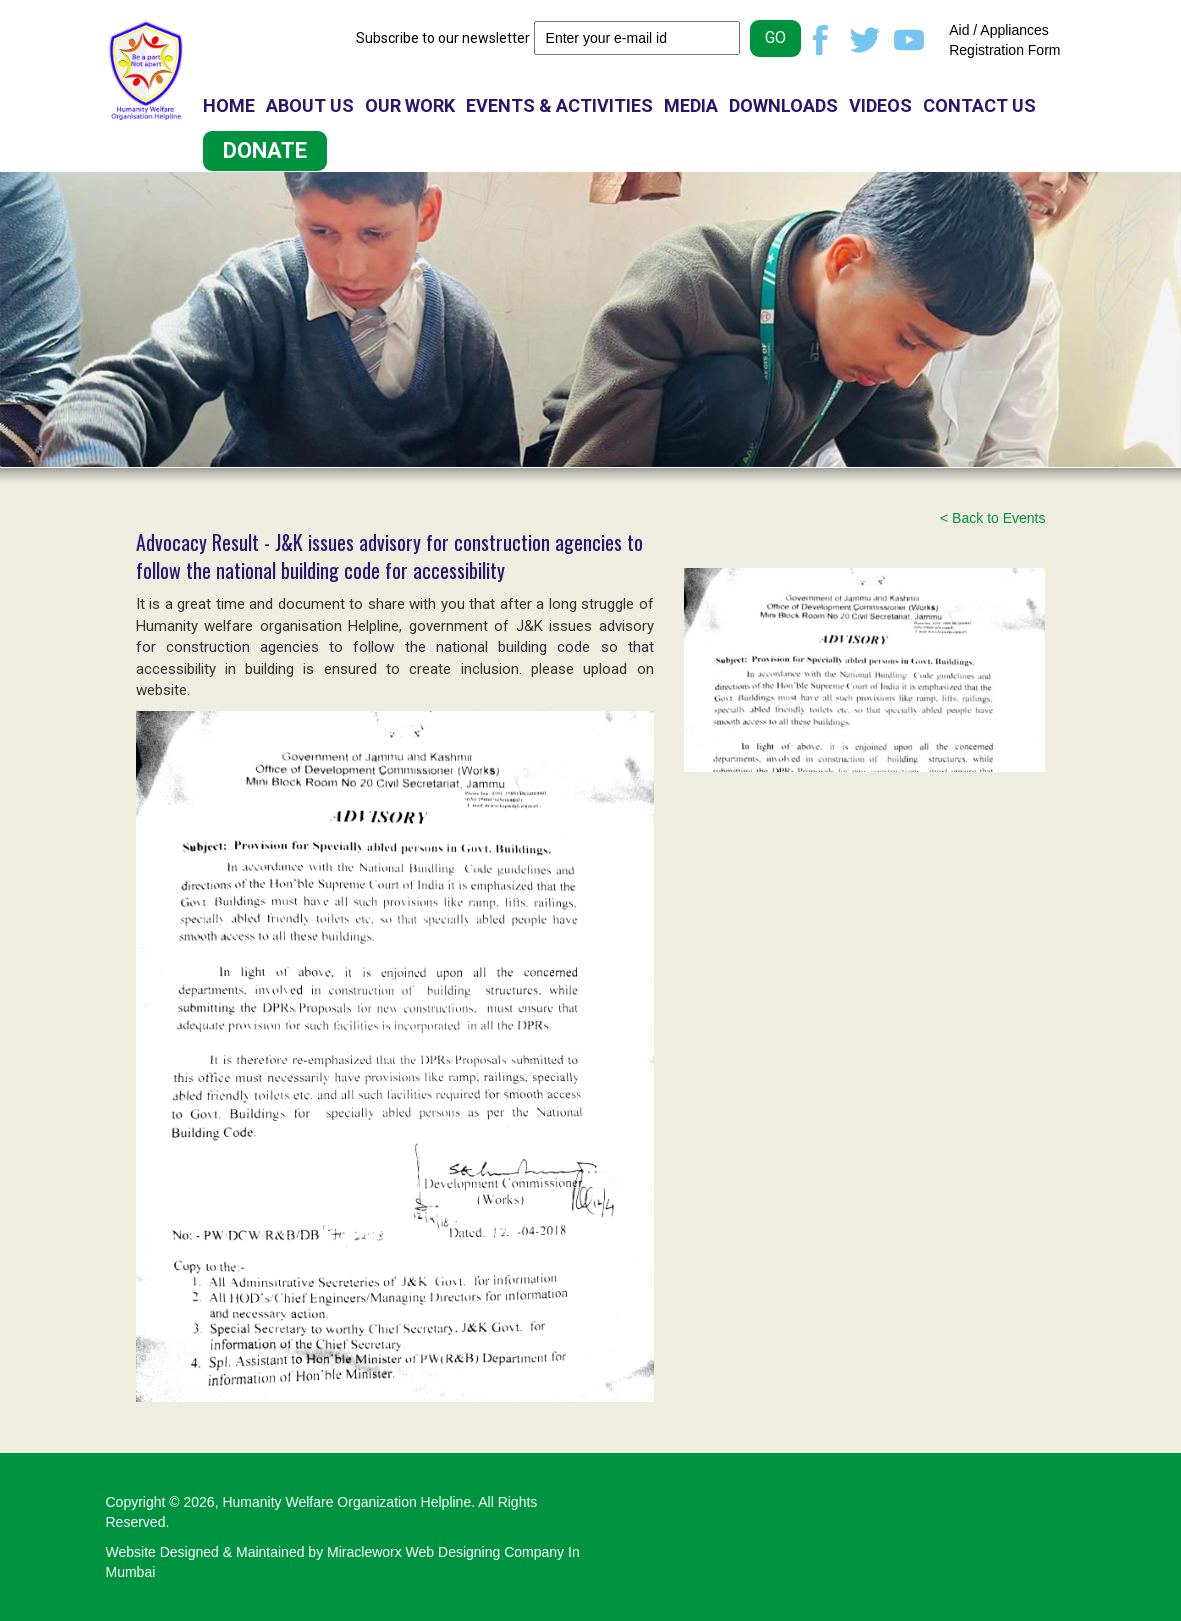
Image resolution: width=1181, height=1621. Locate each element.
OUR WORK (410, 105)
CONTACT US (979, 105)
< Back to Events (992, 518)
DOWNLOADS (783, 105)
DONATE (265, 150)
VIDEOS (880, 105)
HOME (229, 105)
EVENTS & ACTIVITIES (559, 105)
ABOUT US (310, 105)
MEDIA (691, 105)
